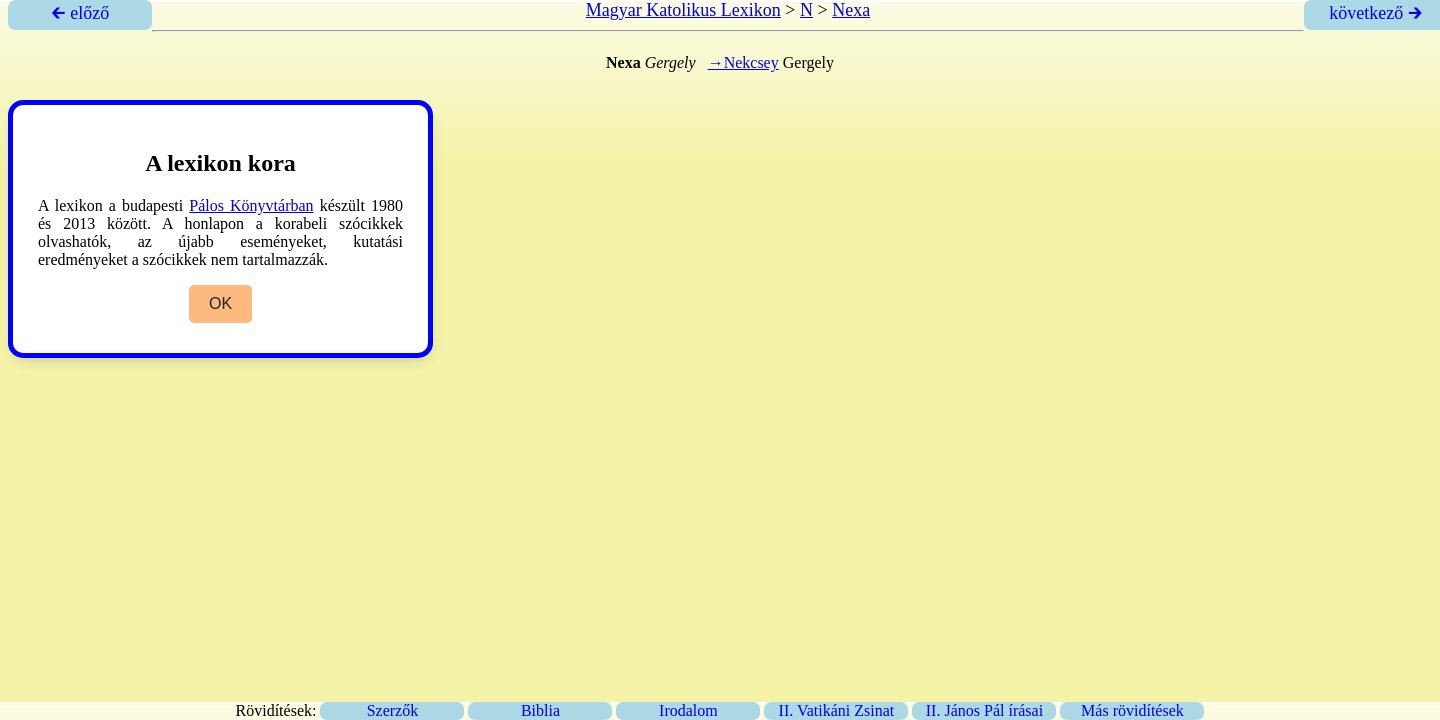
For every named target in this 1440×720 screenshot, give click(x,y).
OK (220, 303)
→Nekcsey (743, 62)
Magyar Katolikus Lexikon (683, 10)
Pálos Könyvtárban (251, 205)
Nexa (851, 10)
